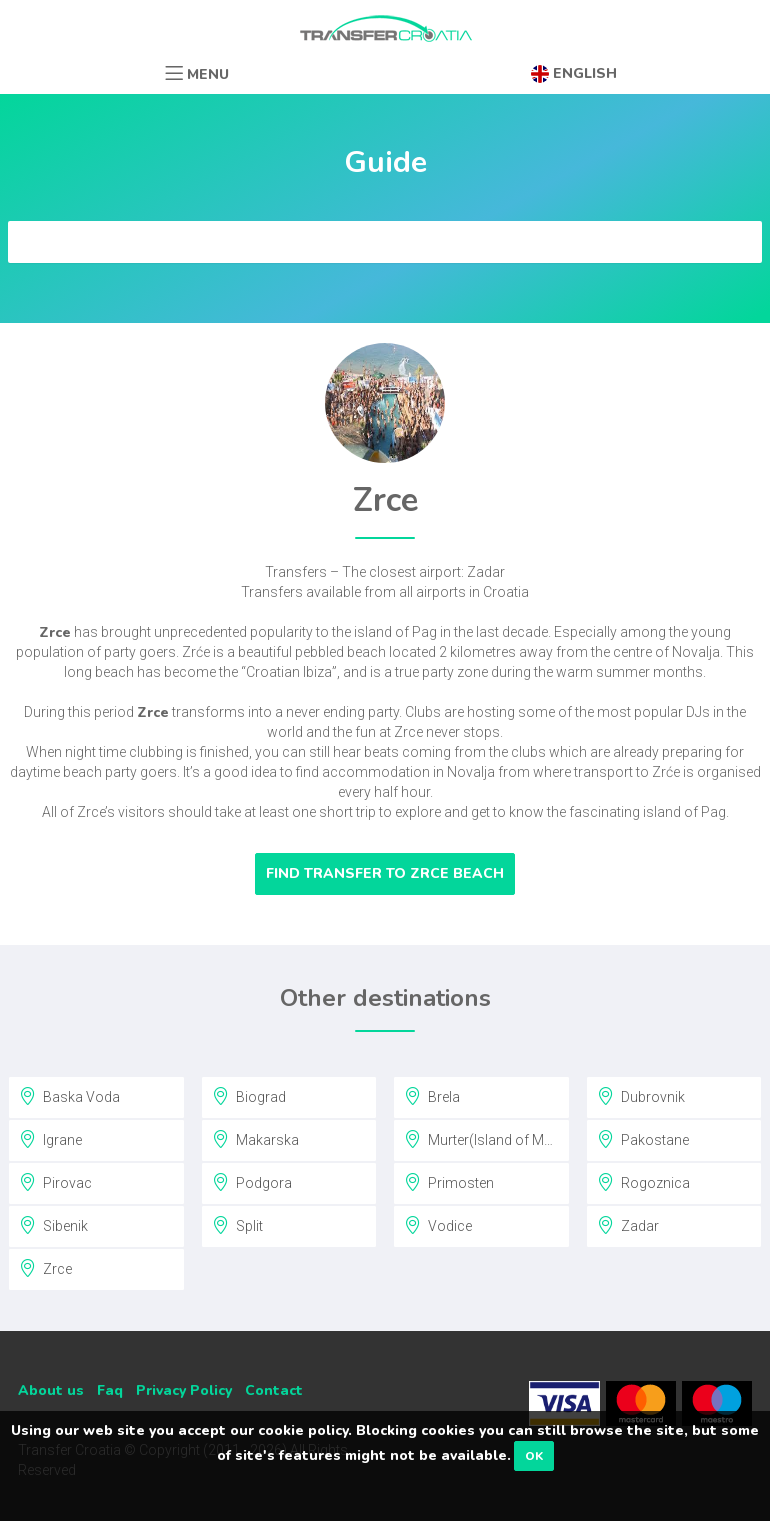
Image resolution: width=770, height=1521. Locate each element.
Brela (432, 1096)
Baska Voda (69, 1096)
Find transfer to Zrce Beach (385, 873)
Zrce (45, 1268)
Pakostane (643, 1139)
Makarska (255, 1139)
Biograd (249, 1096)
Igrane (50, 1139)
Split (237, 1225)
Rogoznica (643, 1182)
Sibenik (53, 1225)
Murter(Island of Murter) (487, 1139)
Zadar (628, 1225)
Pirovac (55, 1182)
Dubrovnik (641, 1096)
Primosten (449, 1182)
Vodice (438, 1225)
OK (534, 1456)
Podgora (252, 1182)
